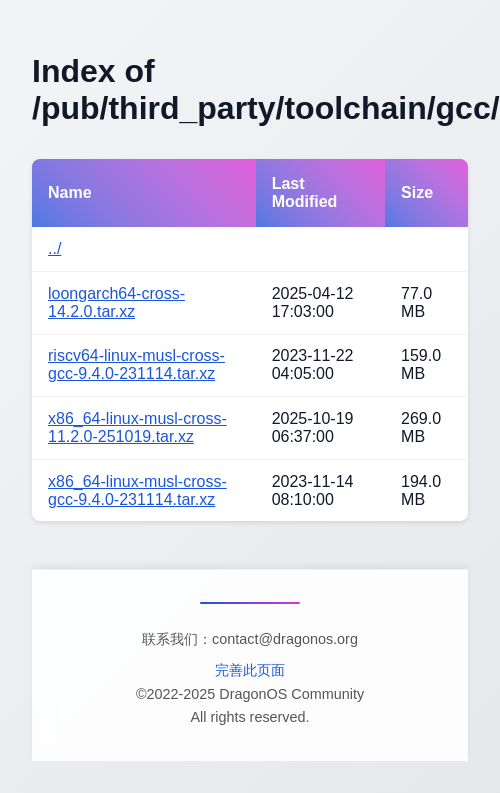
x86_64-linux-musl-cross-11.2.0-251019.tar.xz (137, 427)
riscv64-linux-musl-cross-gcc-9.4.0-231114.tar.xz (136, 364)
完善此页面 (250, 670)
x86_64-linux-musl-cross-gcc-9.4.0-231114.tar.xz (137, 490)
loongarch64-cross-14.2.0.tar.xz (116, 302)
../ (54, 248)
